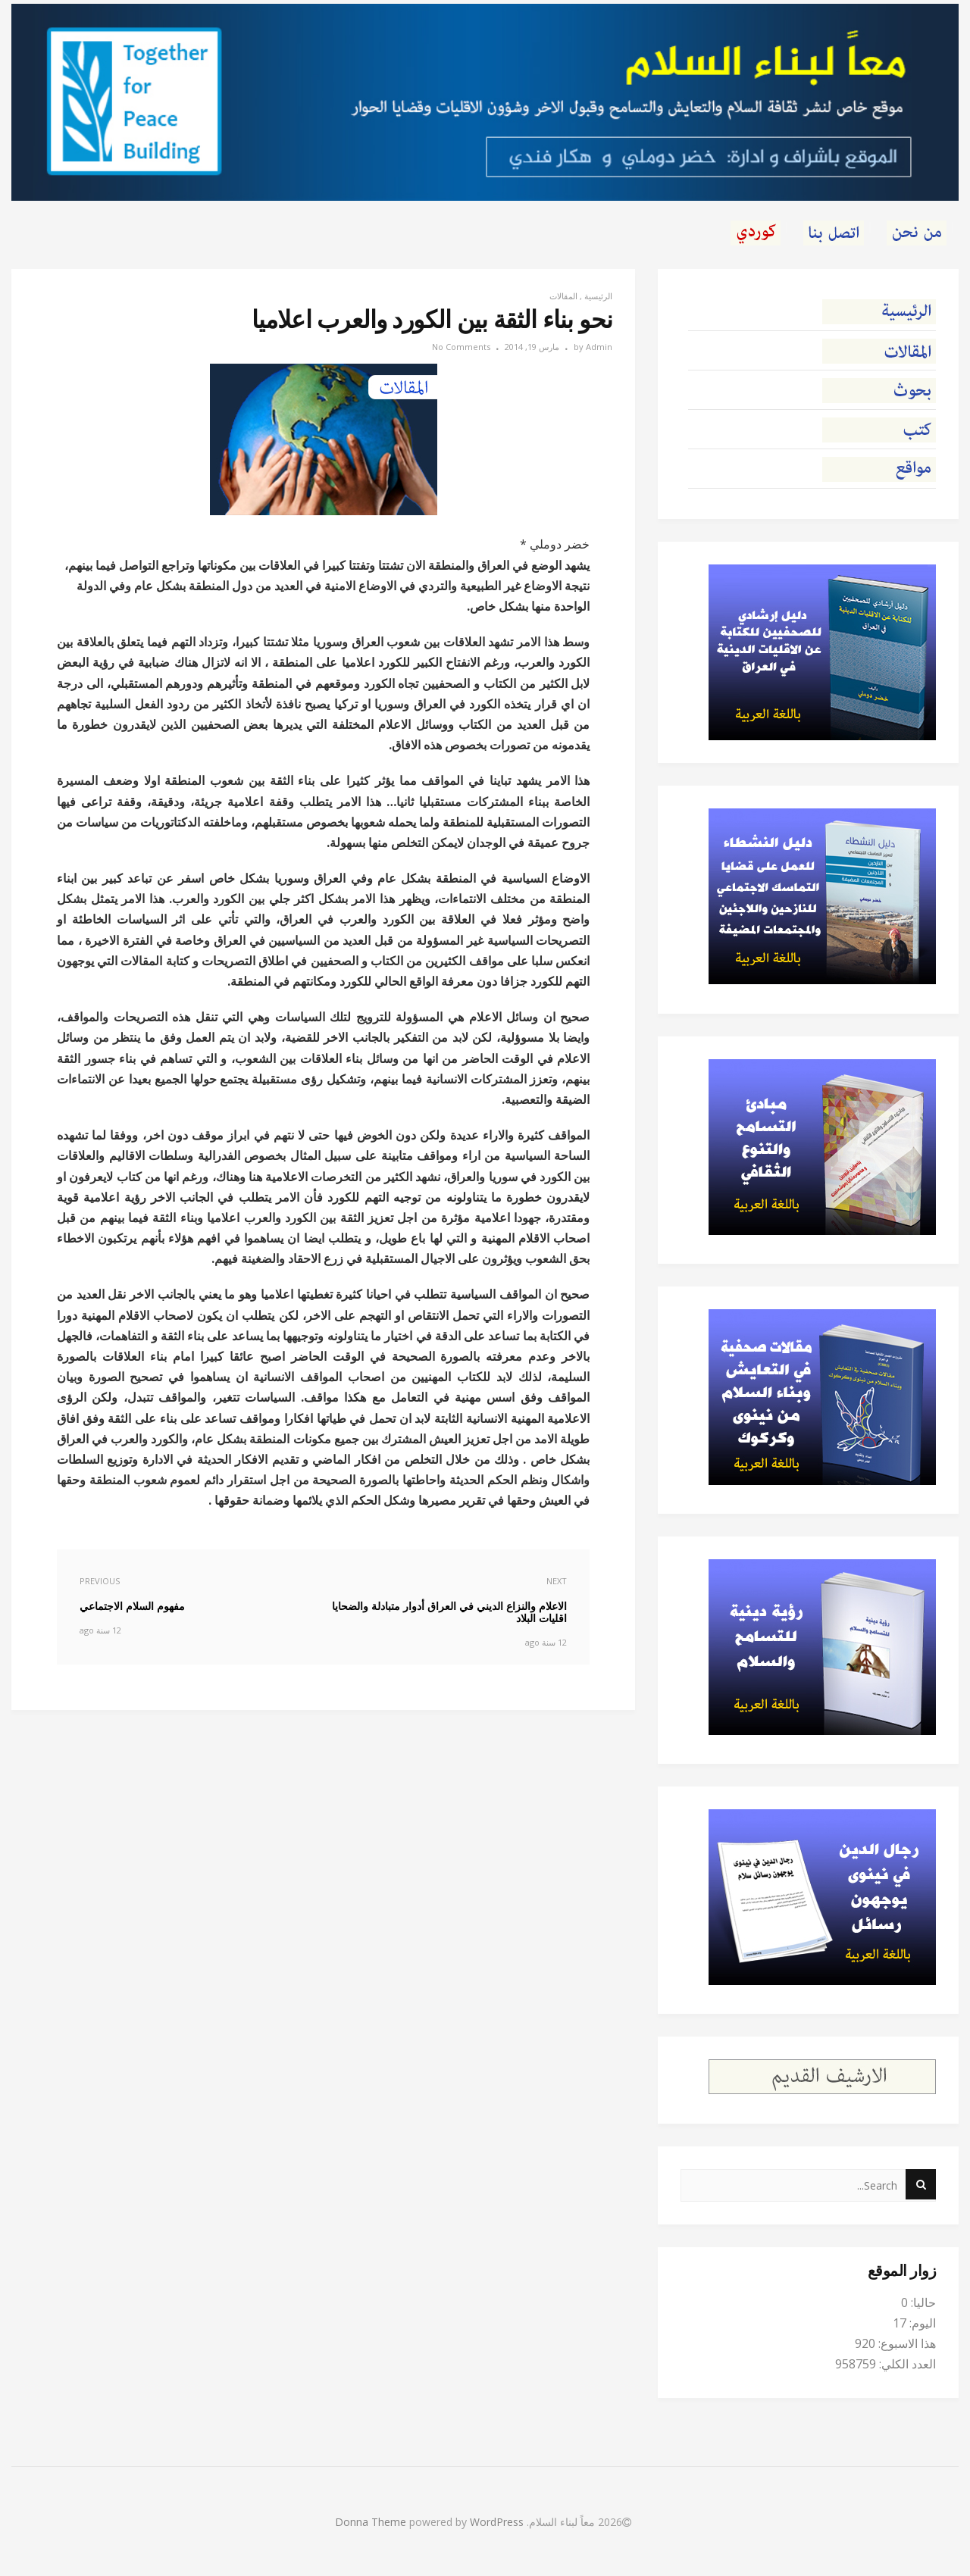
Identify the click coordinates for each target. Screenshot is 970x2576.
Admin (599, 346)
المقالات (563, 296)
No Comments (461, 346)
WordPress (497, 2522)
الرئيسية (598, 296)
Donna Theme (372, 2522)
